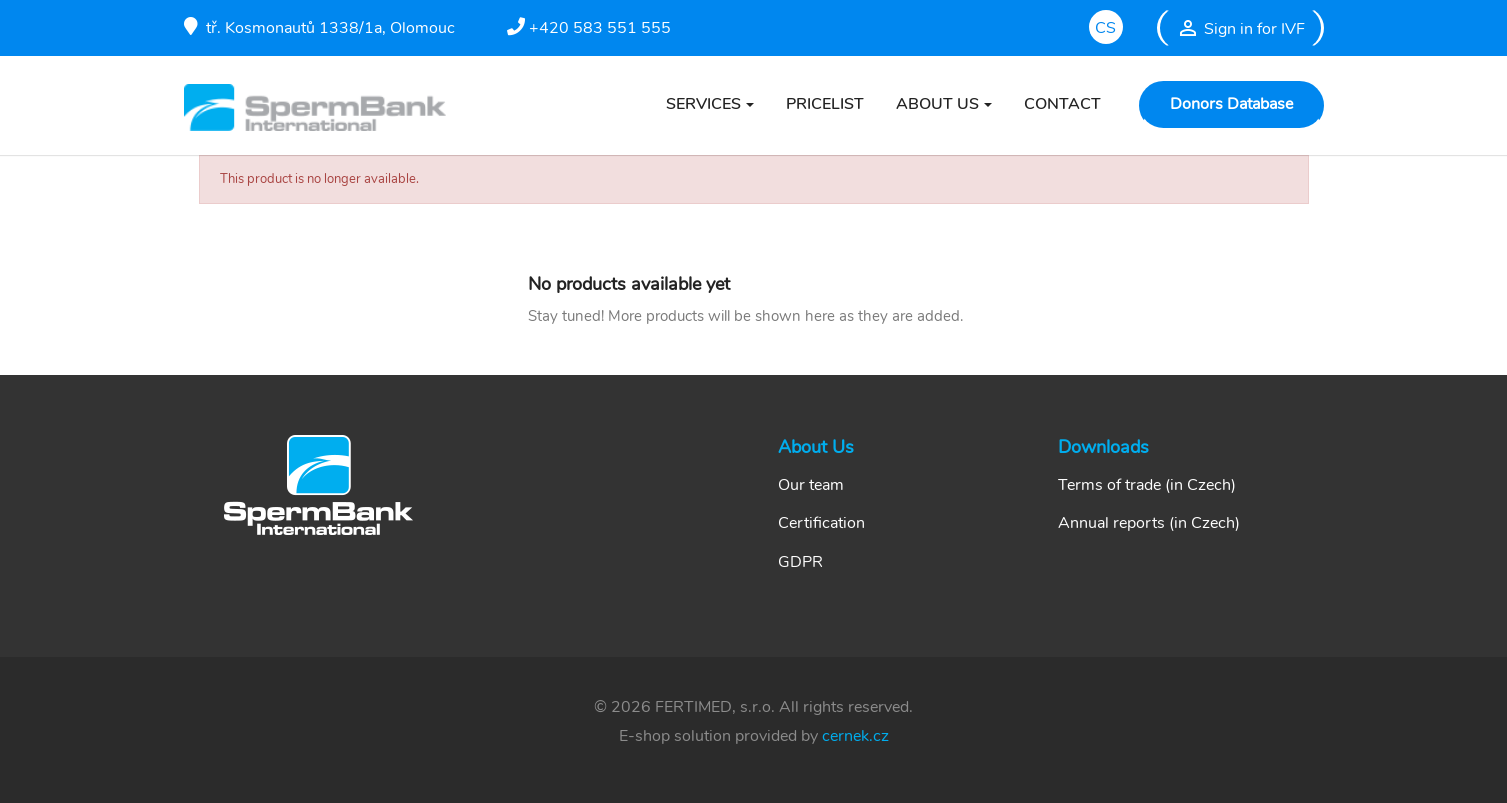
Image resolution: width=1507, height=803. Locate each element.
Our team (811, 485)
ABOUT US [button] (937, 104)
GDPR (800, 562)
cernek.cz (855, 736)
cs (1105, 28)
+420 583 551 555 (589, 28)
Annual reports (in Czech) (1149, 523)
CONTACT (1062, 104)
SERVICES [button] (703, 104)
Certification (821, 523)
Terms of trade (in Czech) (1147, 485)
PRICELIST (825, 104)
